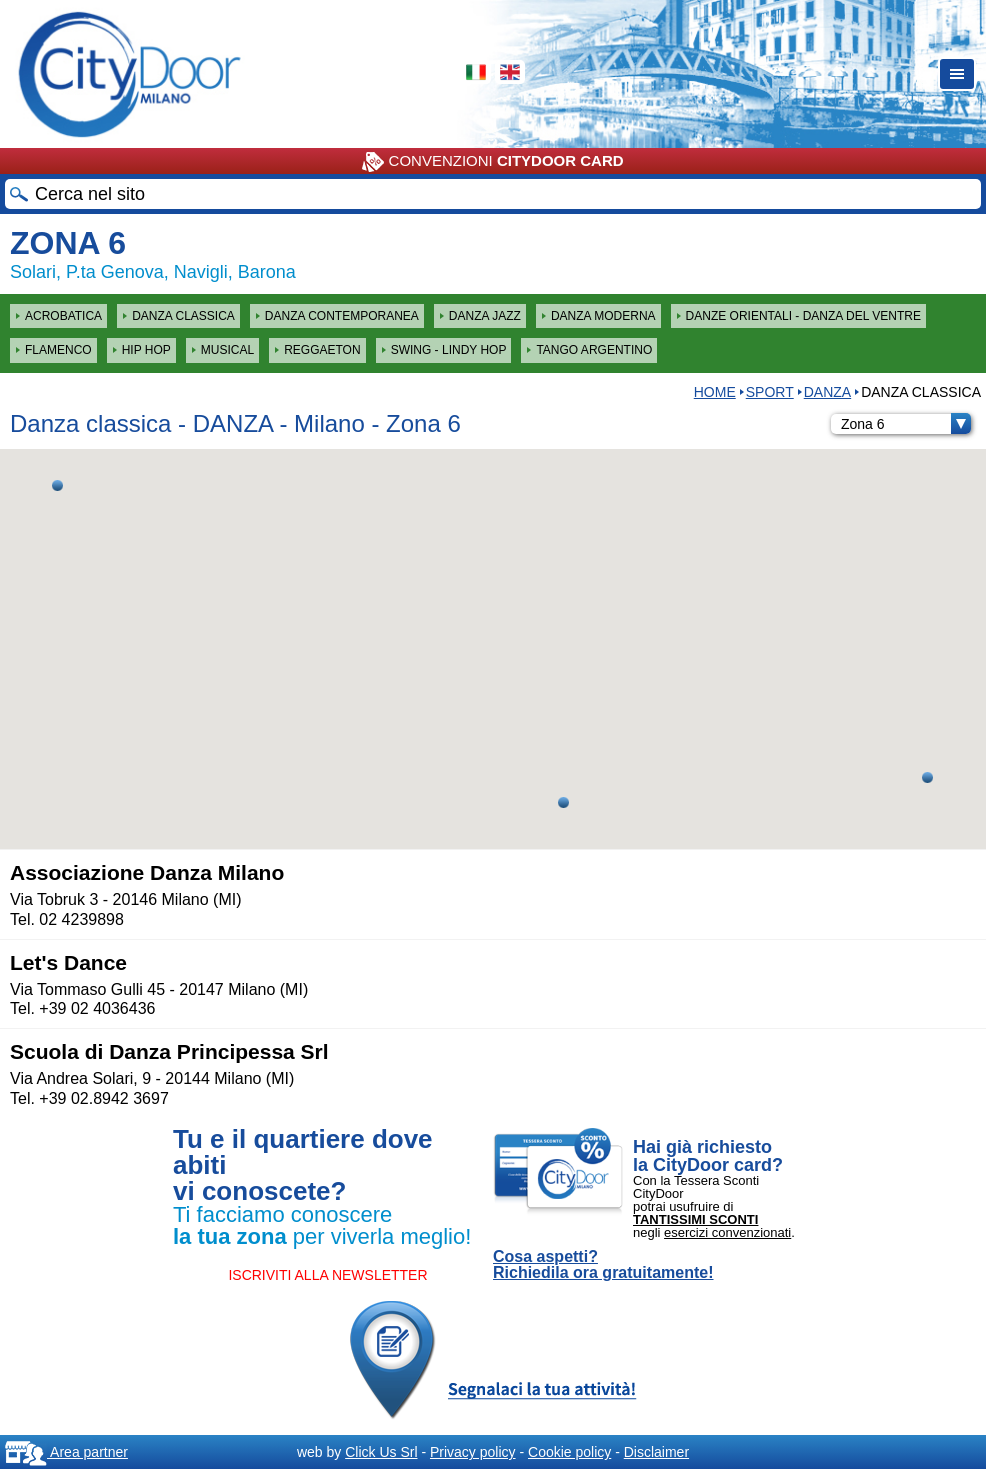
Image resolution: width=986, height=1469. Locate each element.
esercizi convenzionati (727, 1232)
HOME (715, 392)
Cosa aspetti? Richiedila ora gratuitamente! (603, 1265)
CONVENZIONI (492, 162)
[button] (563, 802)
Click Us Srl (381, 1452)
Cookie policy (569, 1452)
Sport (770, 392)
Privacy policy (473, 1452)
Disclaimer (656, 1452)
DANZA (827, 392)
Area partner (66, 1452)
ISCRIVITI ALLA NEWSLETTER (327, 1275)
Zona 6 (906, 424)
